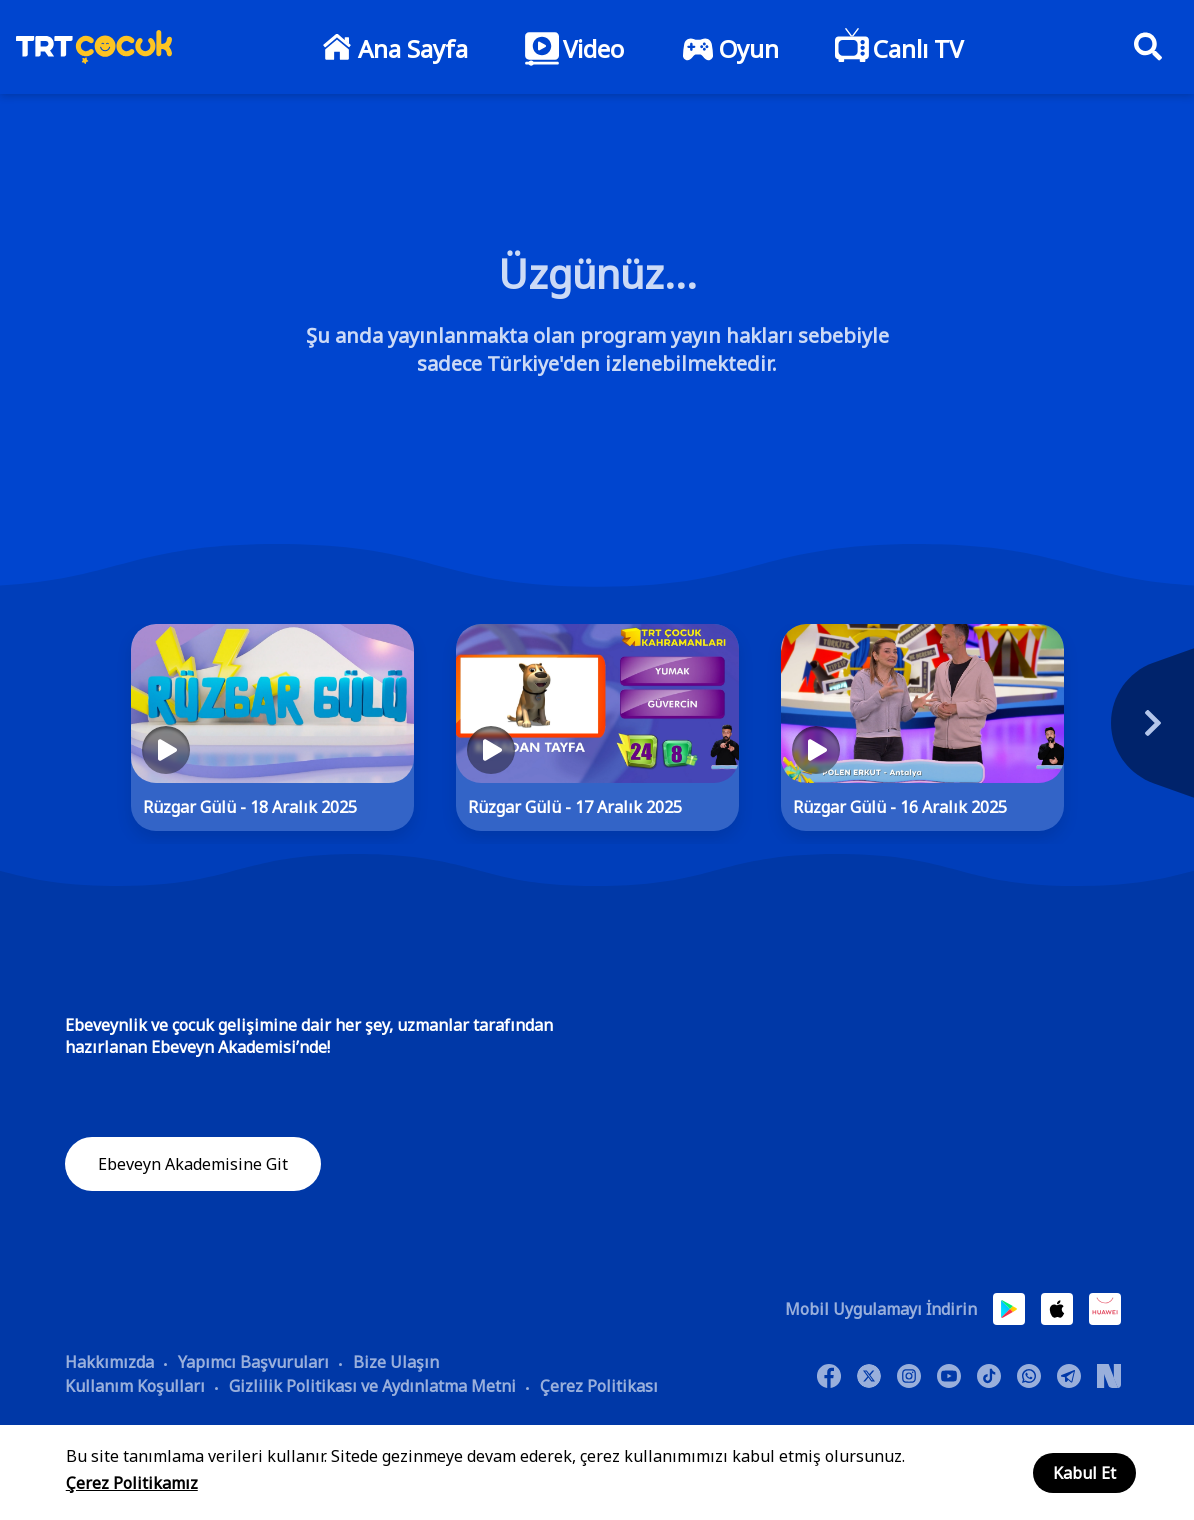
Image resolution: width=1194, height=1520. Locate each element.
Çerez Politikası (599, 1385)
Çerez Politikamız (132, 1483)
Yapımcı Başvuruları (253, 1361)
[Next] (1130, 733)
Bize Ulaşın (396, 1361)
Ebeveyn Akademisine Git (193, 1164)
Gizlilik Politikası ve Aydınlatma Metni (372, 1385)
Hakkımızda (109, 1361)
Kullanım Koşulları (135, 1385)
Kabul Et (1084, 1473)
